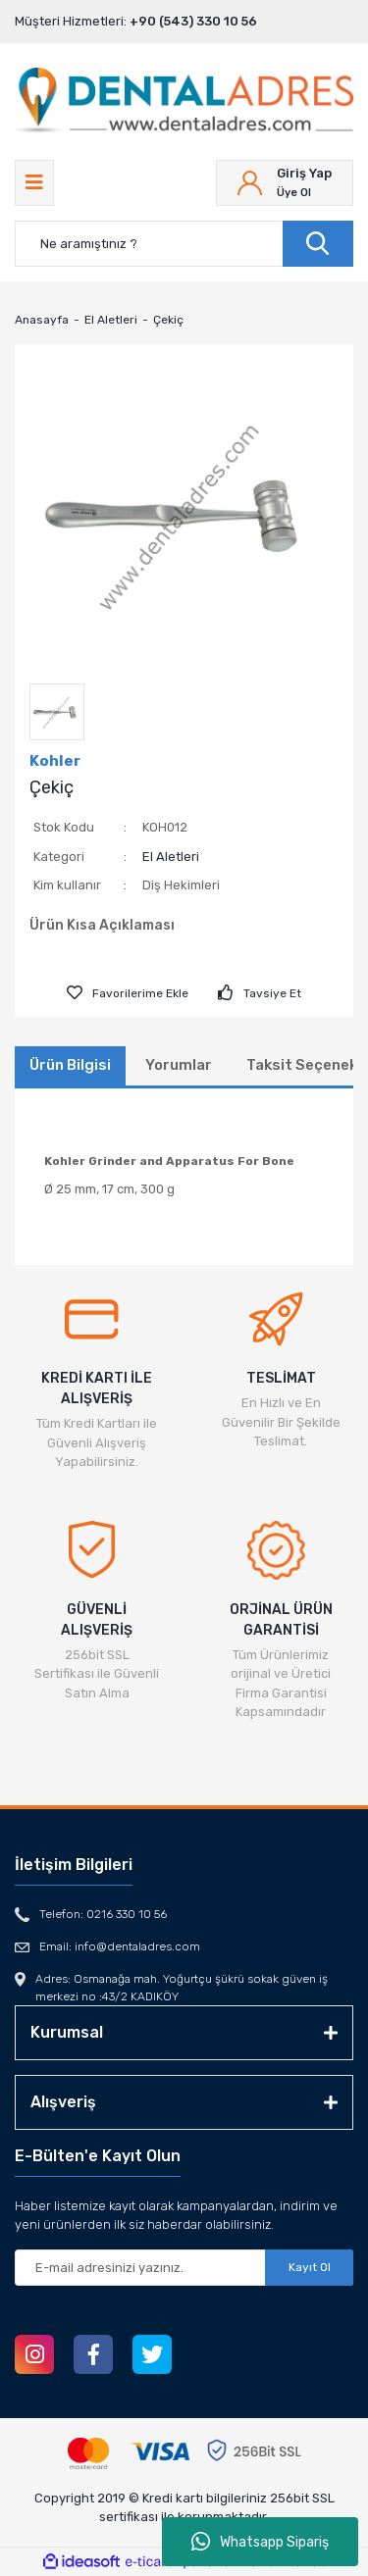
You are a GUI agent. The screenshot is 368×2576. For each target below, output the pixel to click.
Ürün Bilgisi (70, 1065)
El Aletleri (170, 856)
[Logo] (184, 101)
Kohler (54, 761)
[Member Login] (284, 183)
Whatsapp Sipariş (260, 2541)
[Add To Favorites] (127, 993)
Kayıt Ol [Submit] (310, 2267)
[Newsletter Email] (184, 2267)
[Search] (184, 244)
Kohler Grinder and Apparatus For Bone (169, 1161)
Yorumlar (178, 1065)
